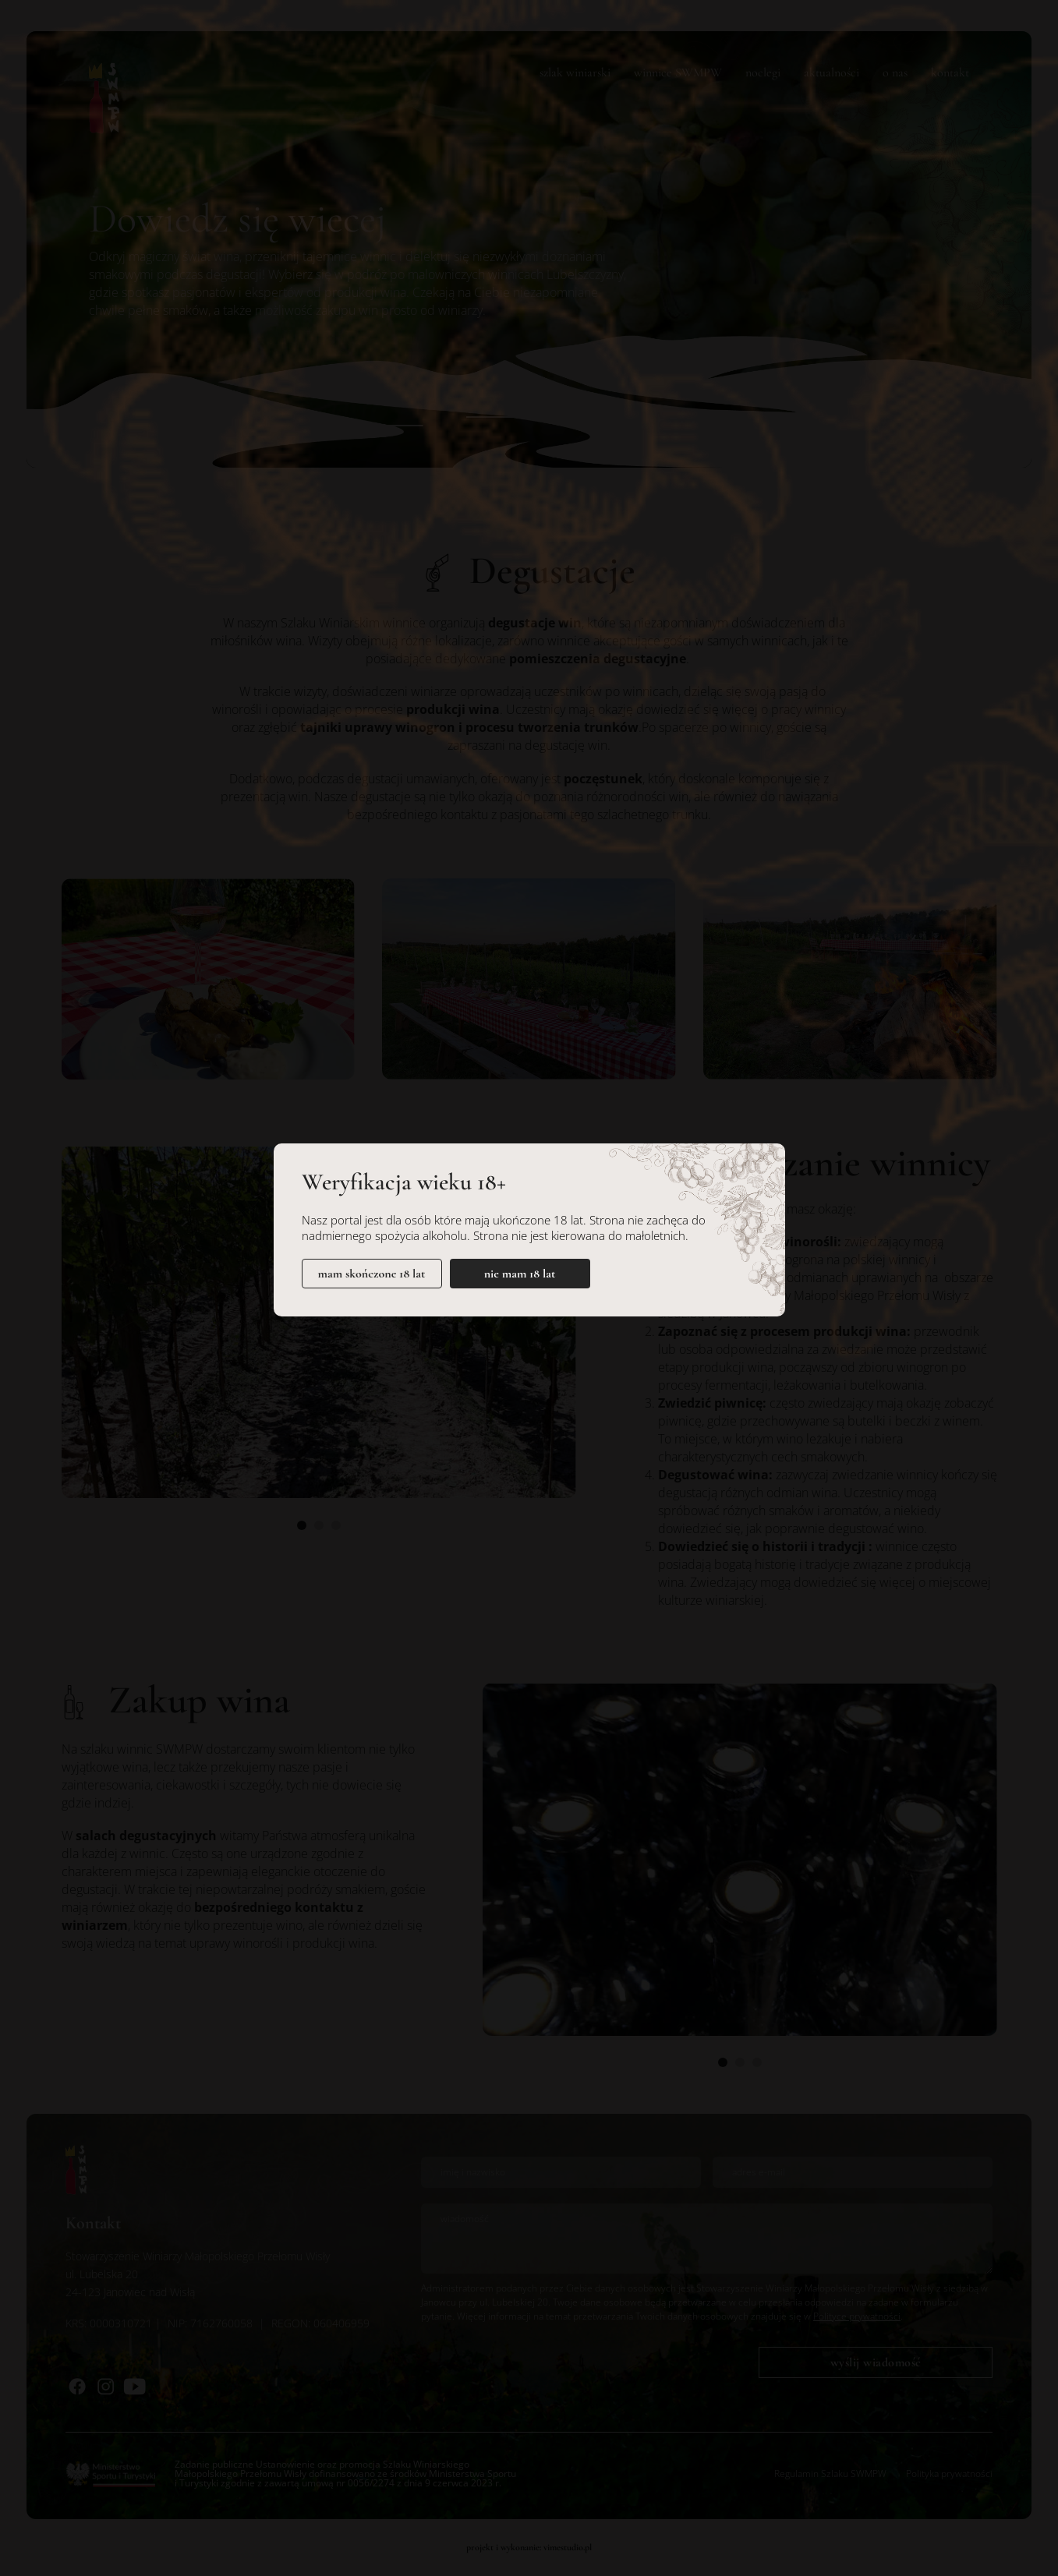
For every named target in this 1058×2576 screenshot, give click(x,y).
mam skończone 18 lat (372, 1273)
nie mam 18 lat (520, 1273)
